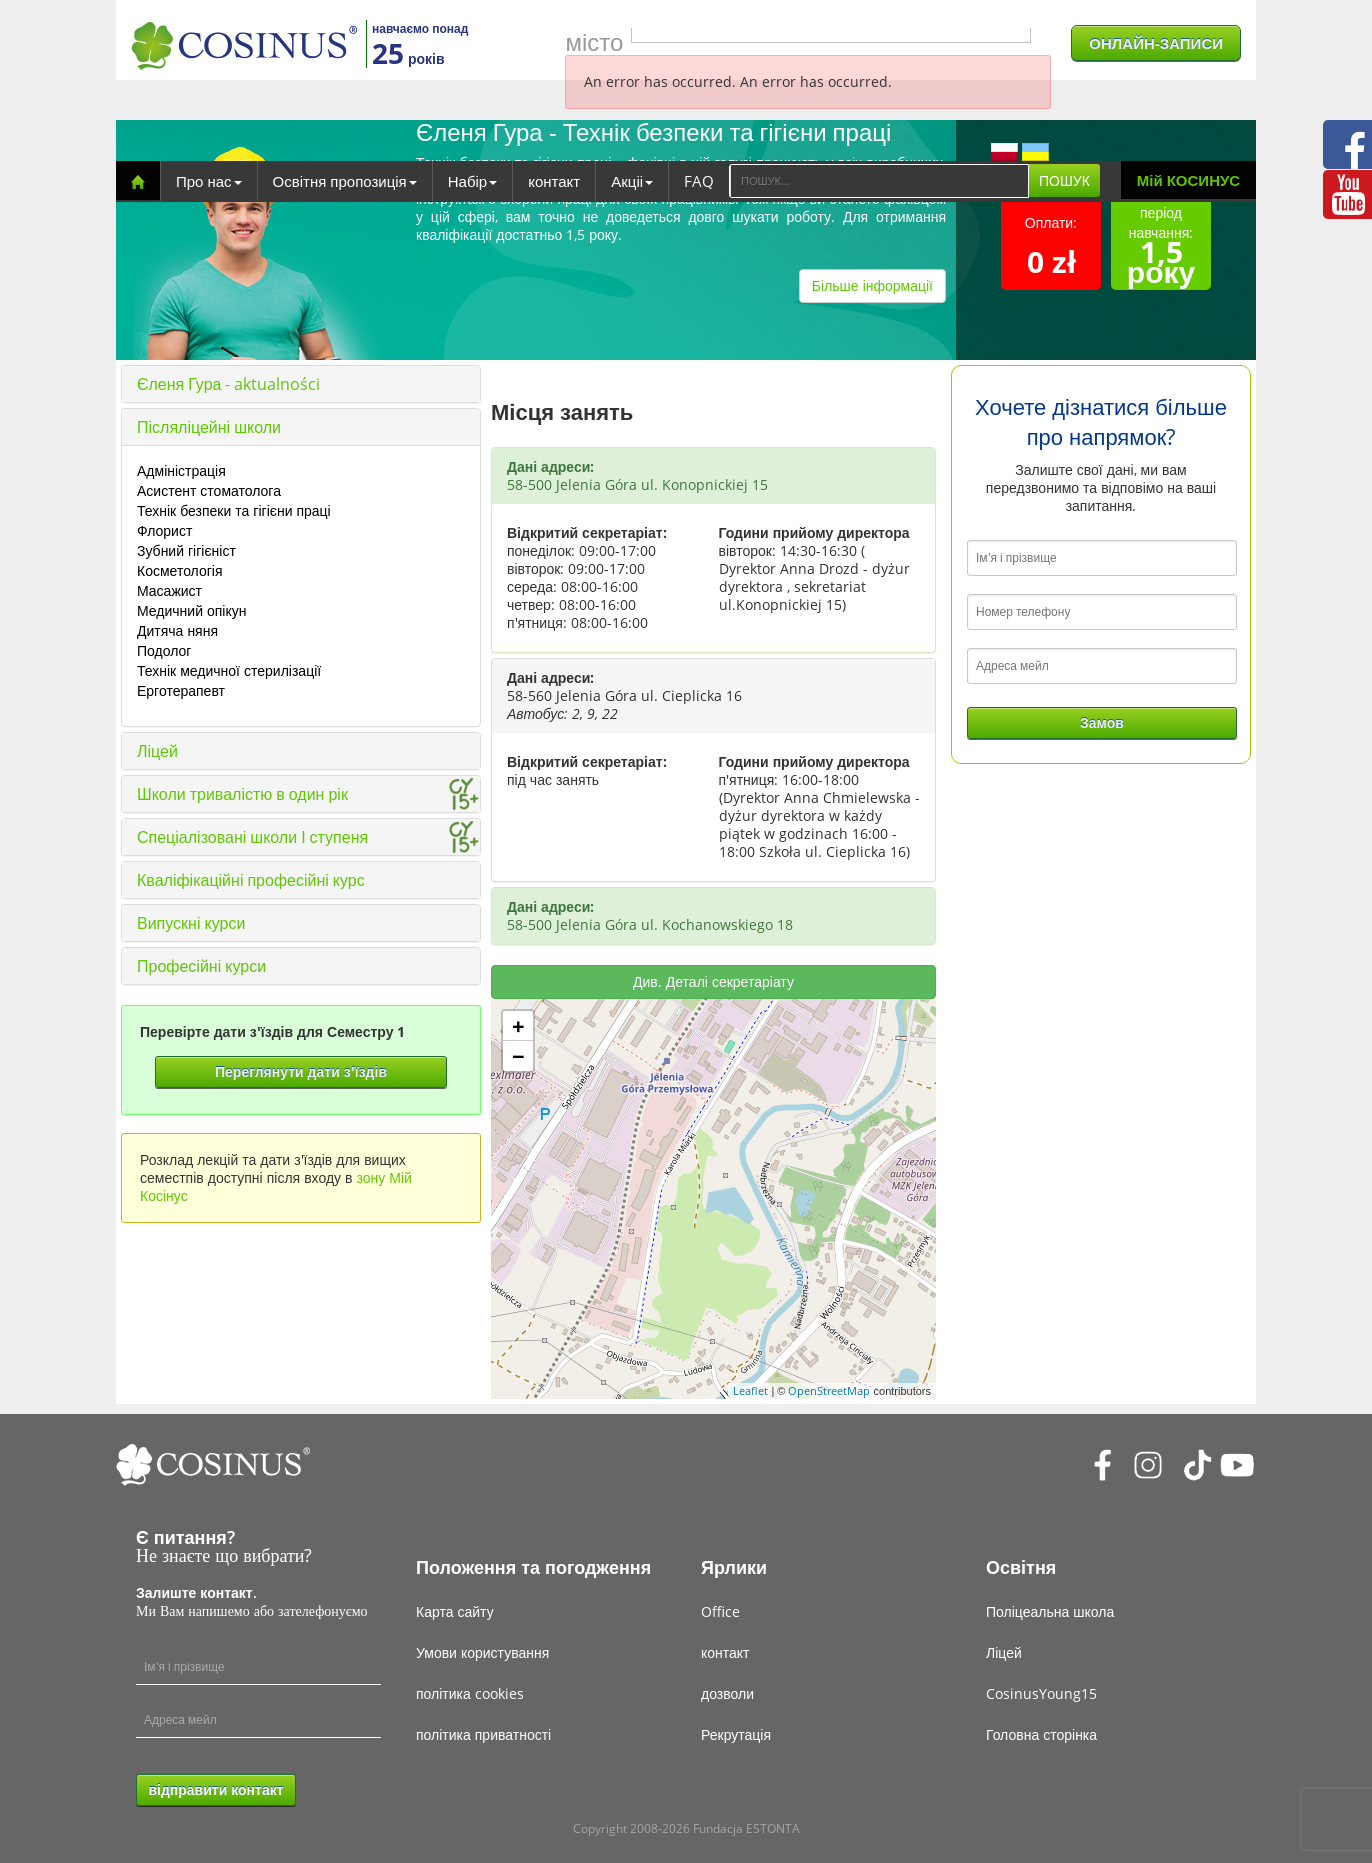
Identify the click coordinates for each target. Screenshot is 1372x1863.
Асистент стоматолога (209, 490)
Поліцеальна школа (1050, 1611)
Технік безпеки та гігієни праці (234, 510)
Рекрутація (736, 1734)
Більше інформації (872, 285)
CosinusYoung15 (1041, 1693)
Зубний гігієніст (186, 550)
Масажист (169, 590)
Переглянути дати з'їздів (301, 1071)
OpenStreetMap (829, 1390)
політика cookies (470, 1693)
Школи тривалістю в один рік (242, 794)
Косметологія (180, 570)
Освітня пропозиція (345, 181)
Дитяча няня (177, 630)
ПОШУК (1064, 180)
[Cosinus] (244, 45)
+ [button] (518, 1026)
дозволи (727, 1693)
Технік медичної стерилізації (229, 670)
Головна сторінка (1041, 1734)
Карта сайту (455, 1611)
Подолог (164, 650)
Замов (1102, 722)
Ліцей (157, 751)
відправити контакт (215, 1789)
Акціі (632, 181)
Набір (472, 181)
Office (720, 1611)
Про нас (209, 181)
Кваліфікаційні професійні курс (251, 880)
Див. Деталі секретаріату (713, 981)
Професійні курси (201, 966)
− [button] (518, 1056)
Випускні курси (191, 923)
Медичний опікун (191, 610)
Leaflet (750, 1390)
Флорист (164, 530)
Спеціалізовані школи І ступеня (252, 837)
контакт (554, 181)
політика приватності (483, 1734)
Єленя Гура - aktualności (228, 384)
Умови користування (482, 1652)
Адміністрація (181, 470)
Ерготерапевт (181, 690)
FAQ (699, 181)
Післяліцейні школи (209, 427)
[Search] (879, 181)
